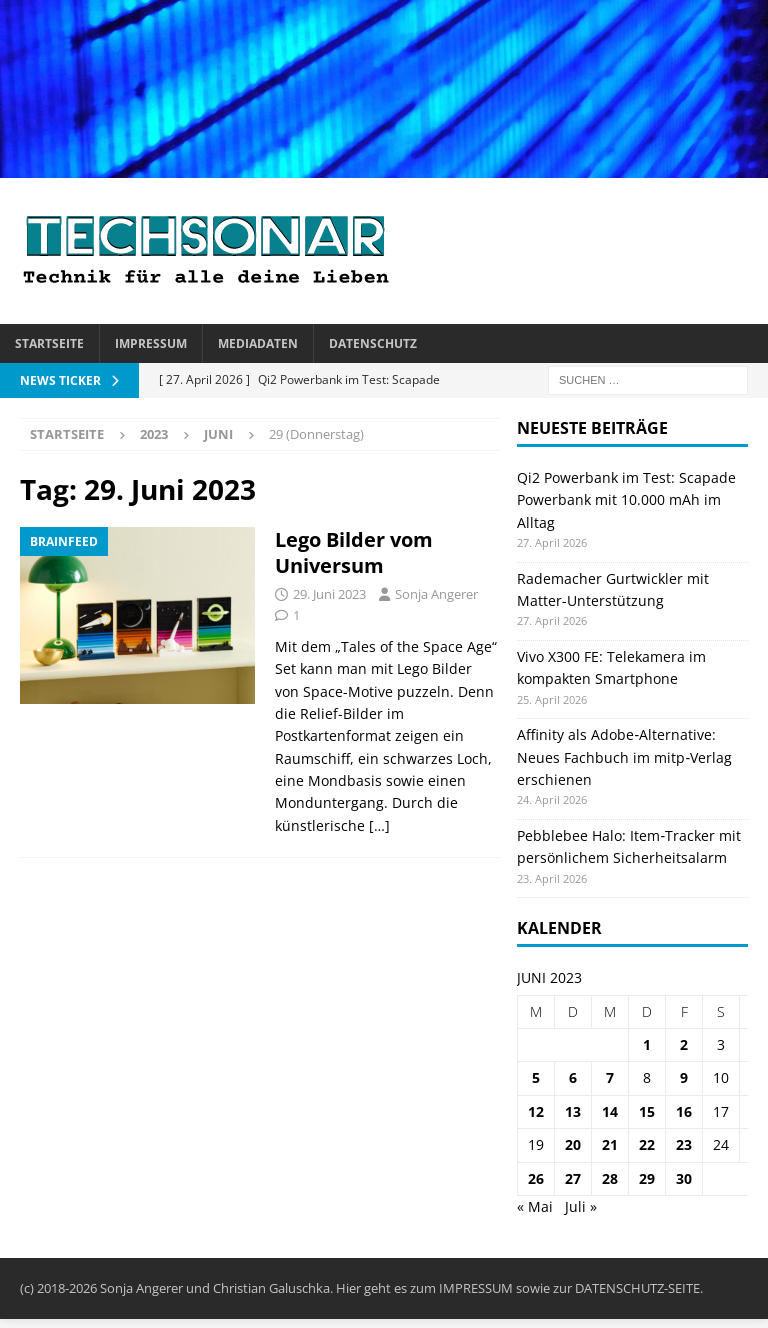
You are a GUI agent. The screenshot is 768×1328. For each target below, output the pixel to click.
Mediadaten (258, 343)
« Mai (535, 1206)
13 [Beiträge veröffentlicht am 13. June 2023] (573, 1111)
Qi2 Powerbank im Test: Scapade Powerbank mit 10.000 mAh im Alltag (626, 500)
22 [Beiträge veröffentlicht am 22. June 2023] (647, 1144)
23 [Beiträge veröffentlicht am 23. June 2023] (684, 1144)
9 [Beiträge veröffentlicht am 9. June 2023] (684, 1077)
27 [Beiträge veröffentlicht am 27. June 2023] (573, 1178)
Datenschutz (373, 343)
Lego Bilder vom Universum (354, 552)
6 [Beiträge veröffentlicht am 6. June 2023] (573, 1077)
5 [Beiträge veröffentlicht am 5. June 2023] (536, 1077)
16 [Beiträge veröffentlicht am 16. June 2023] (684, 1111)
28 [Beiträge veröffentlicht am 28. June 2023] (610, 1178)
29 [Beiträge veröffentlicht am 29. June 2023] (647, 1178)
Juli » (581, 1206)
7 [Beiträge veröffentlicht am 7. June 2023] (610, 1077)
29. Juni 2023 (329, 594)
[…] (379, 825)
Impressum (151, 343)
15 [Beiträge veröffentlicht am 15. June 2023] (647, 1111)
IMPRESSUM (476, 1288)
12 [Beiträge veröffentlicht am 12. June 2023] (536, 1111)
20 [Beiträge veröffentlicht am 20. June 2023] (573, 1144)
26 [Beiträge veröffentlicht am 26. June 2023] (536, 1178)
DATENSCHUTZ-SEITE (637, 1288)
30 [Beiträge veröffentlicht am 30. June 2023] (684, 1178)
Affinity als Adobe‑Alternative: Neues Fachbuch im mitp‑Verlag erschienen (624, 757)
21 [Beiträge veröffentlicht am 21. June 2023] (610, 1144)
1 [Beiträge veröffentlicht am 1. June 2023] (647, 1044)
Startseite (49, 343)
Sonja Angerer (436, 594)
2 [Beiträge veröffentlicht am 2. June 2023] (684, 1044)
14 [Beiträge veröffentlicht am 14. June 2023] (610, 1111)
